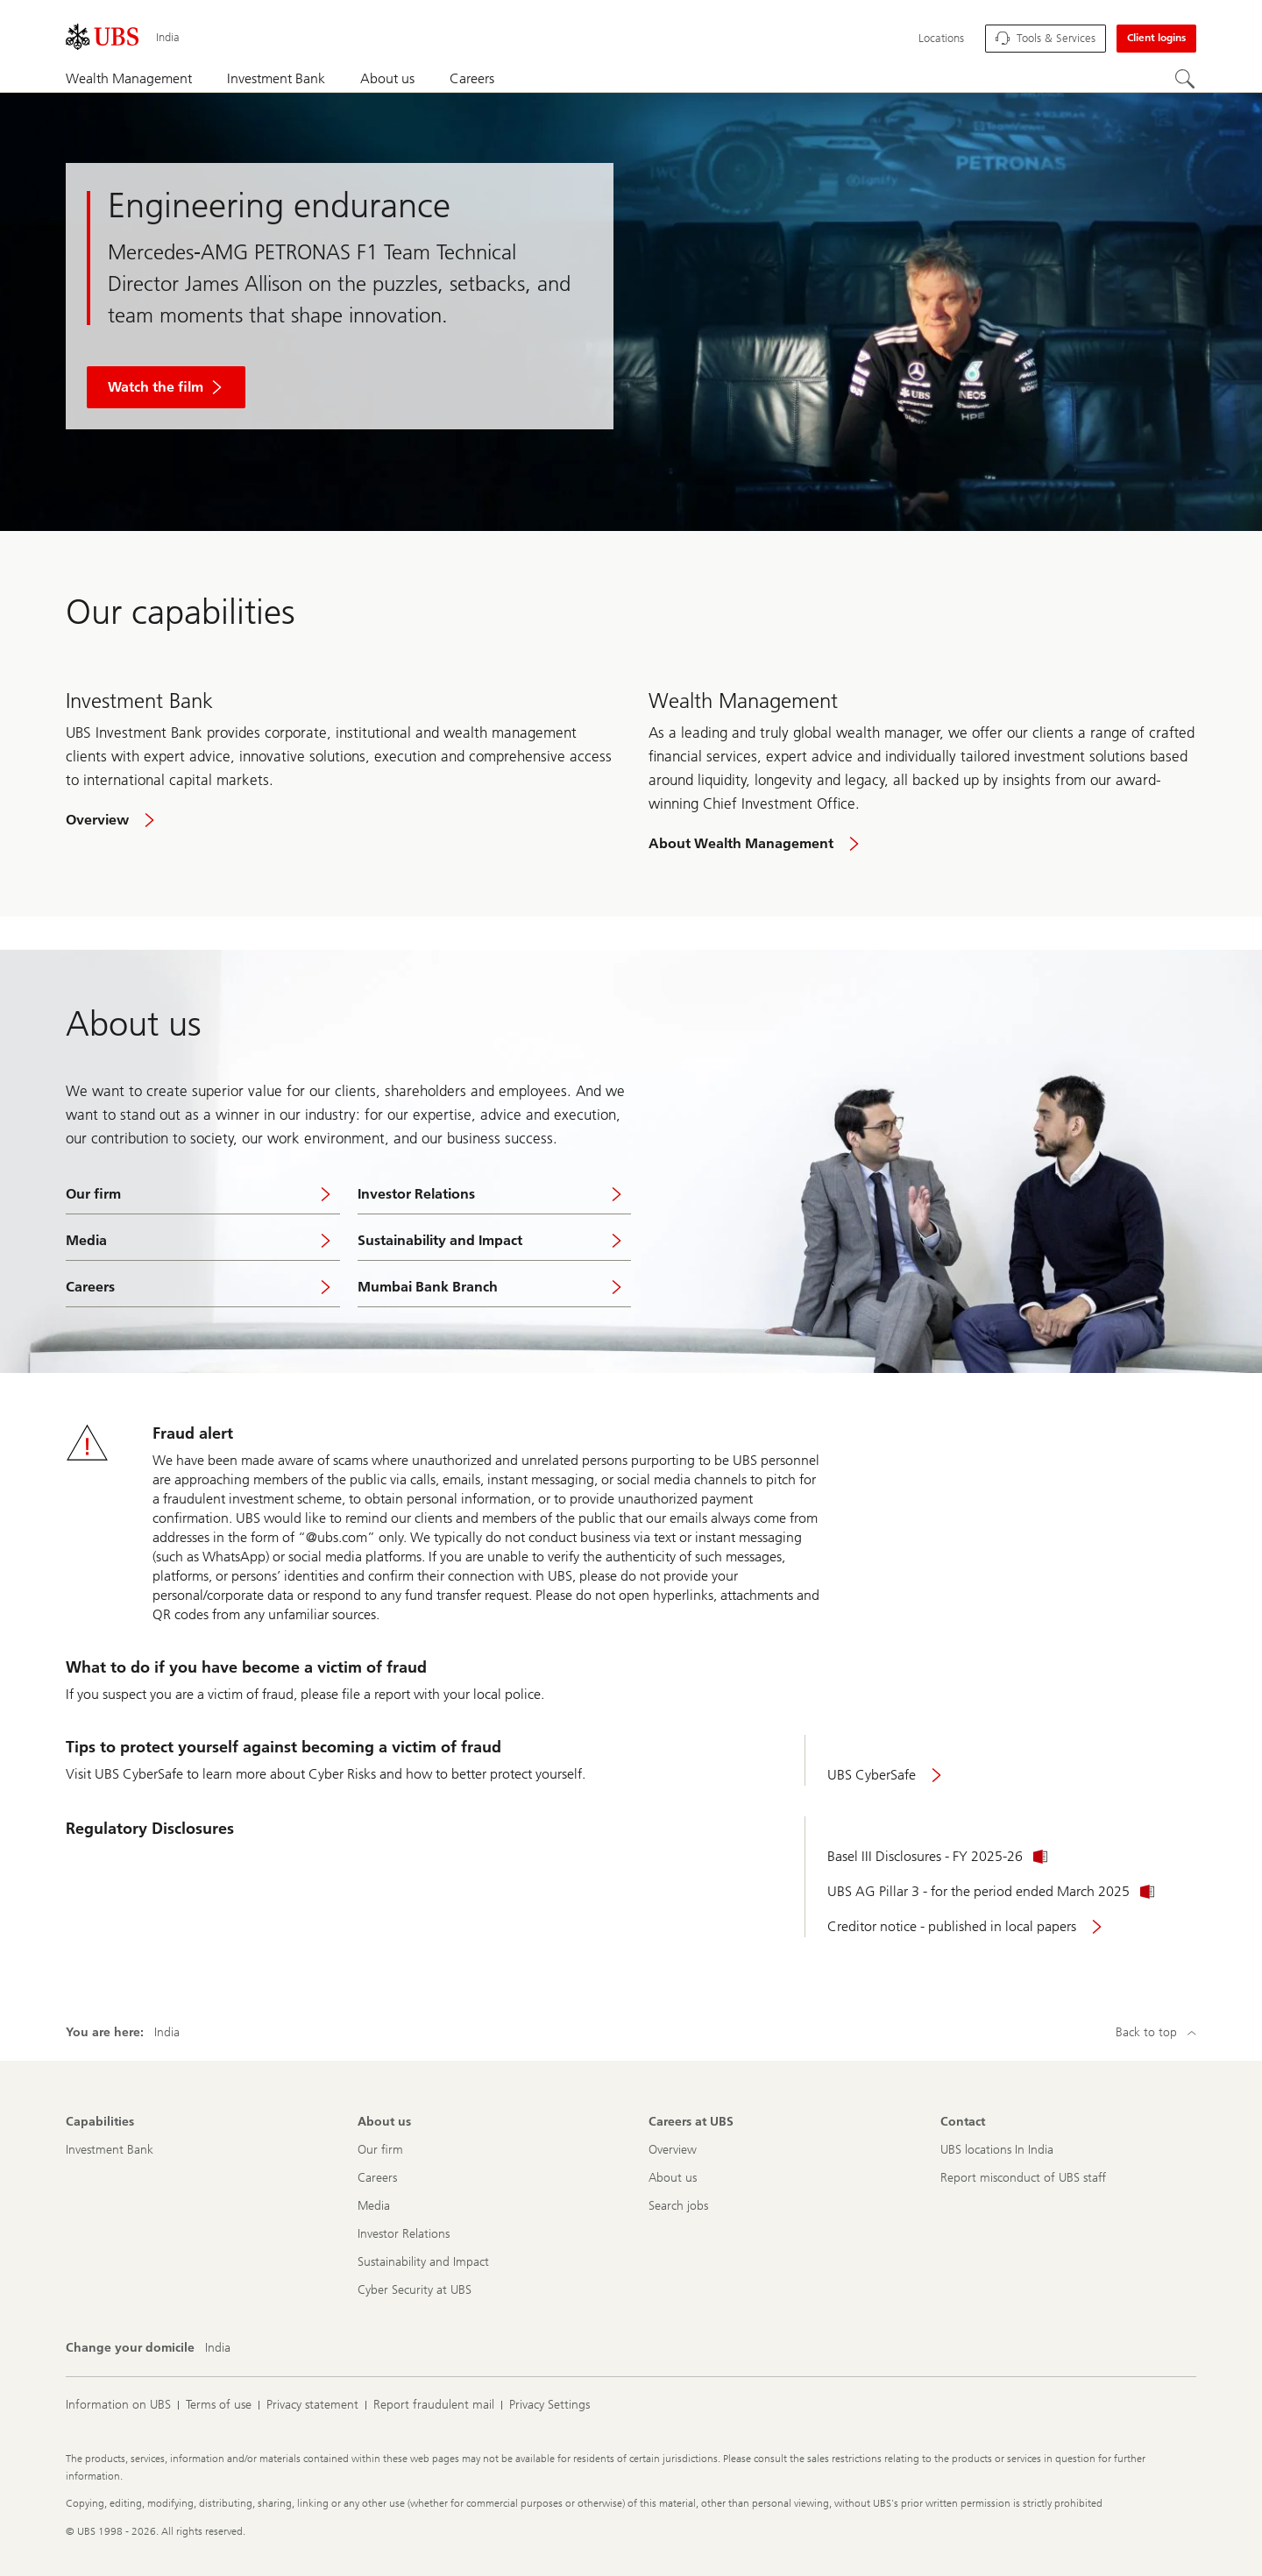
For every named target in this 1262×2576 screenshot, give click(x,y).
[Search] (1185, 79)
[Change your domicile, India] (217, 2348)
